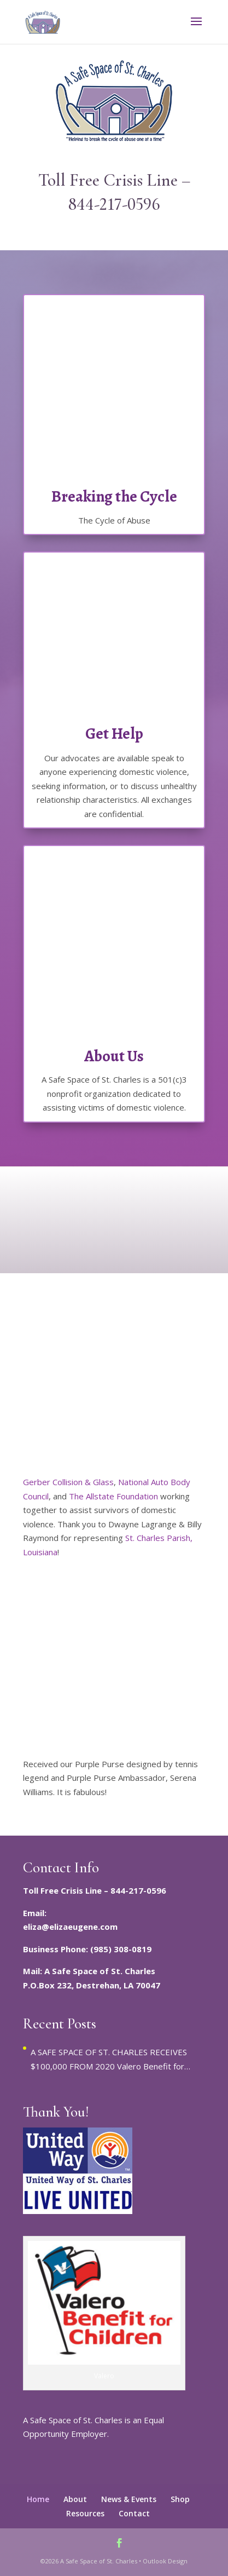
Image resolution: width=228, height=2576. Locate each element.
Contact (134, 2513)
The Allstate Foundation (113, 1496)
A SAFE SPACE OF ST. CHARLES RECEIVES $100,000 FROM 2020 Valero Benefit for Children (109, 2059)
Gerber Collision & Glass (68, 1481)
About (75, 2499)
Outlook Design (165, 2561)
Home (38, 2499)
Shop (180, 2499)
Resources (85, 2513)
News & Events (128, 2499)
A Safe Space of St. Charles (98, 2561)
